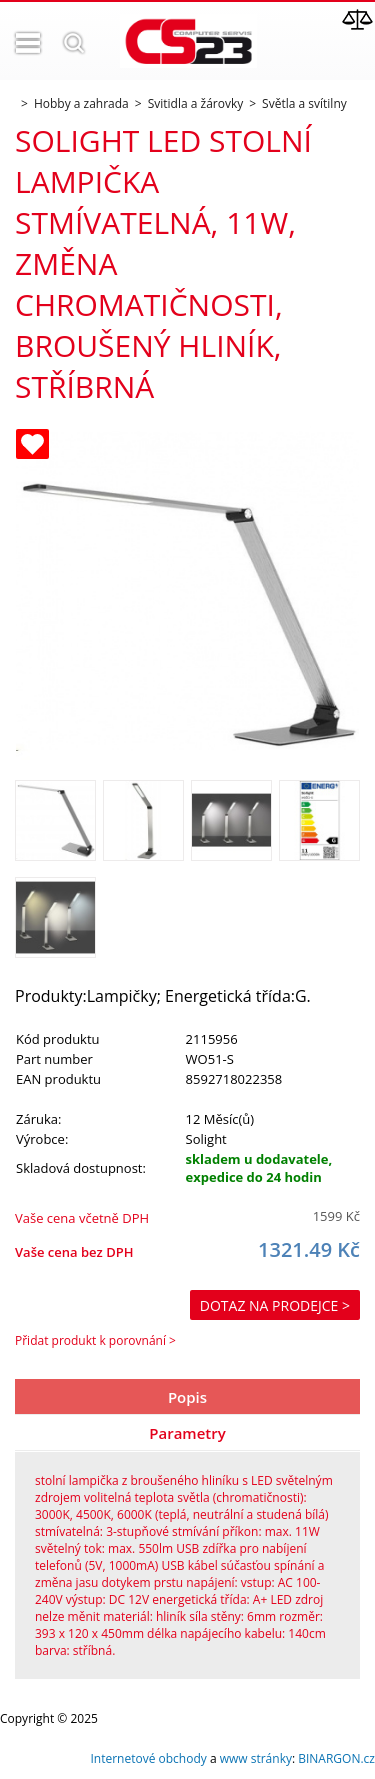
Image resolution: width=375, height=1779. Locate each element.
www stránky (256, 1758)
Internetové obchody (148, 1758)
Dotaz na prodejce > (275, 1305)
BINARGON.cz (336, 1758)
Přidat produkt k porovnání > (95, 1340)
